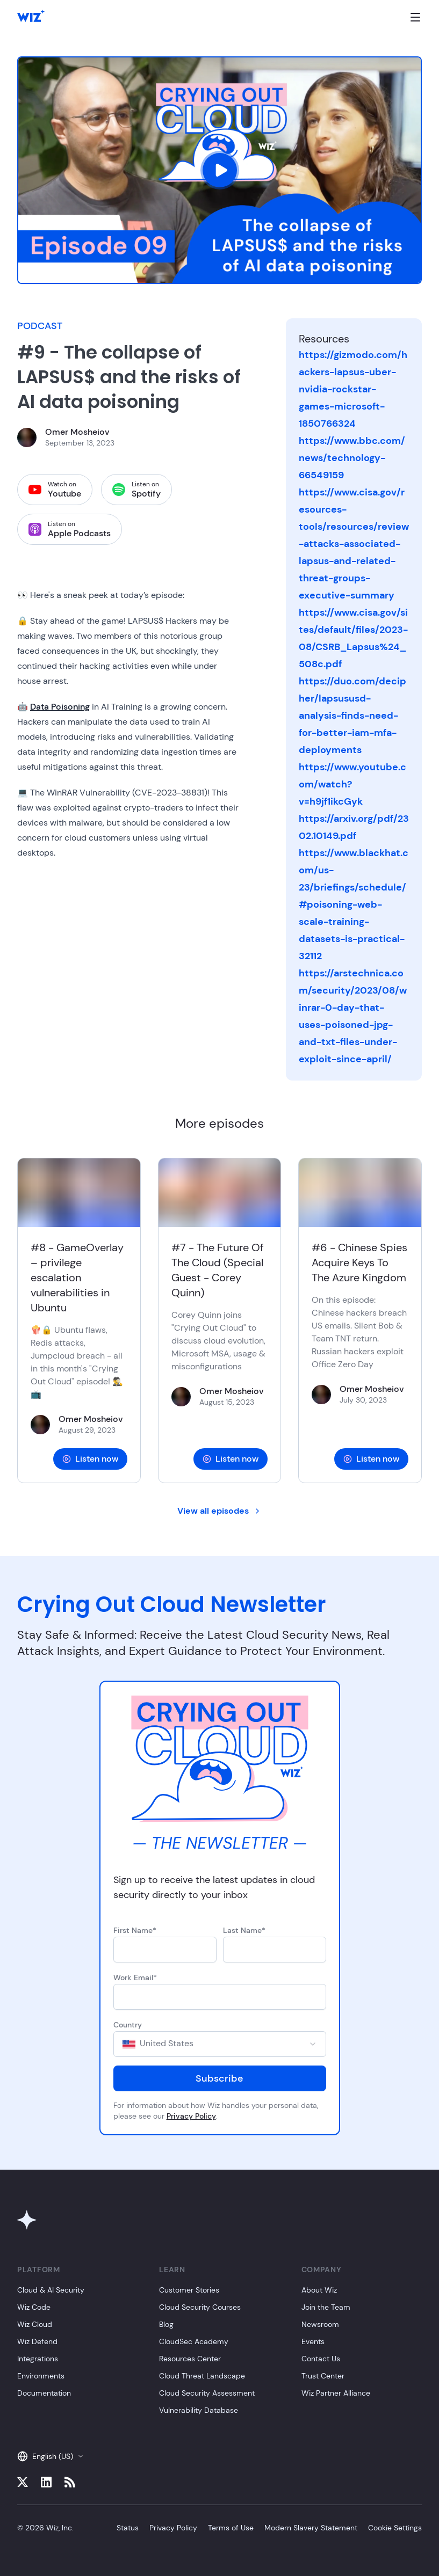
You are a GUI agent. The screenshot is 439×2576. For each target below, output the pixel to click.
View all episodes (219, 1510)
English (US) (50, 2456)
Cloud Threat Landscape (202, 2376)
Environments (40, 2376)
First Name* (134, 1930)
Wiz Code (34, 2307)
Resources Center (190, 2358)
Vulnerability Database (198, 2410)
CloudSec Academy (193, 2341)
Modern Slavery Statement (310, 2528)
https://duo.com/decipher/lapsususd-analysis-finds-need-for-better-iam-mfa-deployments (352, 715)
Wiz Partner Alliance (335, 2393)
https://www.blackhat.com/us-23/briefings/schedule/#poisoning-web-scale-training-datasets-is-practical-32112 (353, 904)
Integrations (37, 2358)
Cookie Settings (395, 2528)
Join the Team (325, 2307)
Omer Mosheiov (77, 431)
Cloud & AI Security (50, 2290)
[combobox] (219, 2044)
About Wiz (319, 2290)
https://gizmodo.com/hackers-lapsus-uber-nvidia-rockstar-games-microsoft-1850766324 (353, 389)
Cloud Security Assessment (207, 2393)
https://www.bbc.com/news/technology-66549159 (352, 457)
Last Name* (244, 1930)
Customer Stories (189, 2290)
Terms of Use (231, 2528)
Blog (166, 2324)
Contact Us (320, 2358)
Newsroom (320, 2324)
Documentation (44, 2393)
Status (128, 2528)
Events (313, 2341)
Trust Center (322, 2376)
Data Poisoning (60, 706)
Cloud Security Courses (200, 2307)
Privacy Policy (191, 2116)
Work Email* (135, 1977)
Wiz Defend (37, 2341)
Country (127, 2025)
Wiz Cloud (34, 2324)
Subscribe (219, 2078)
